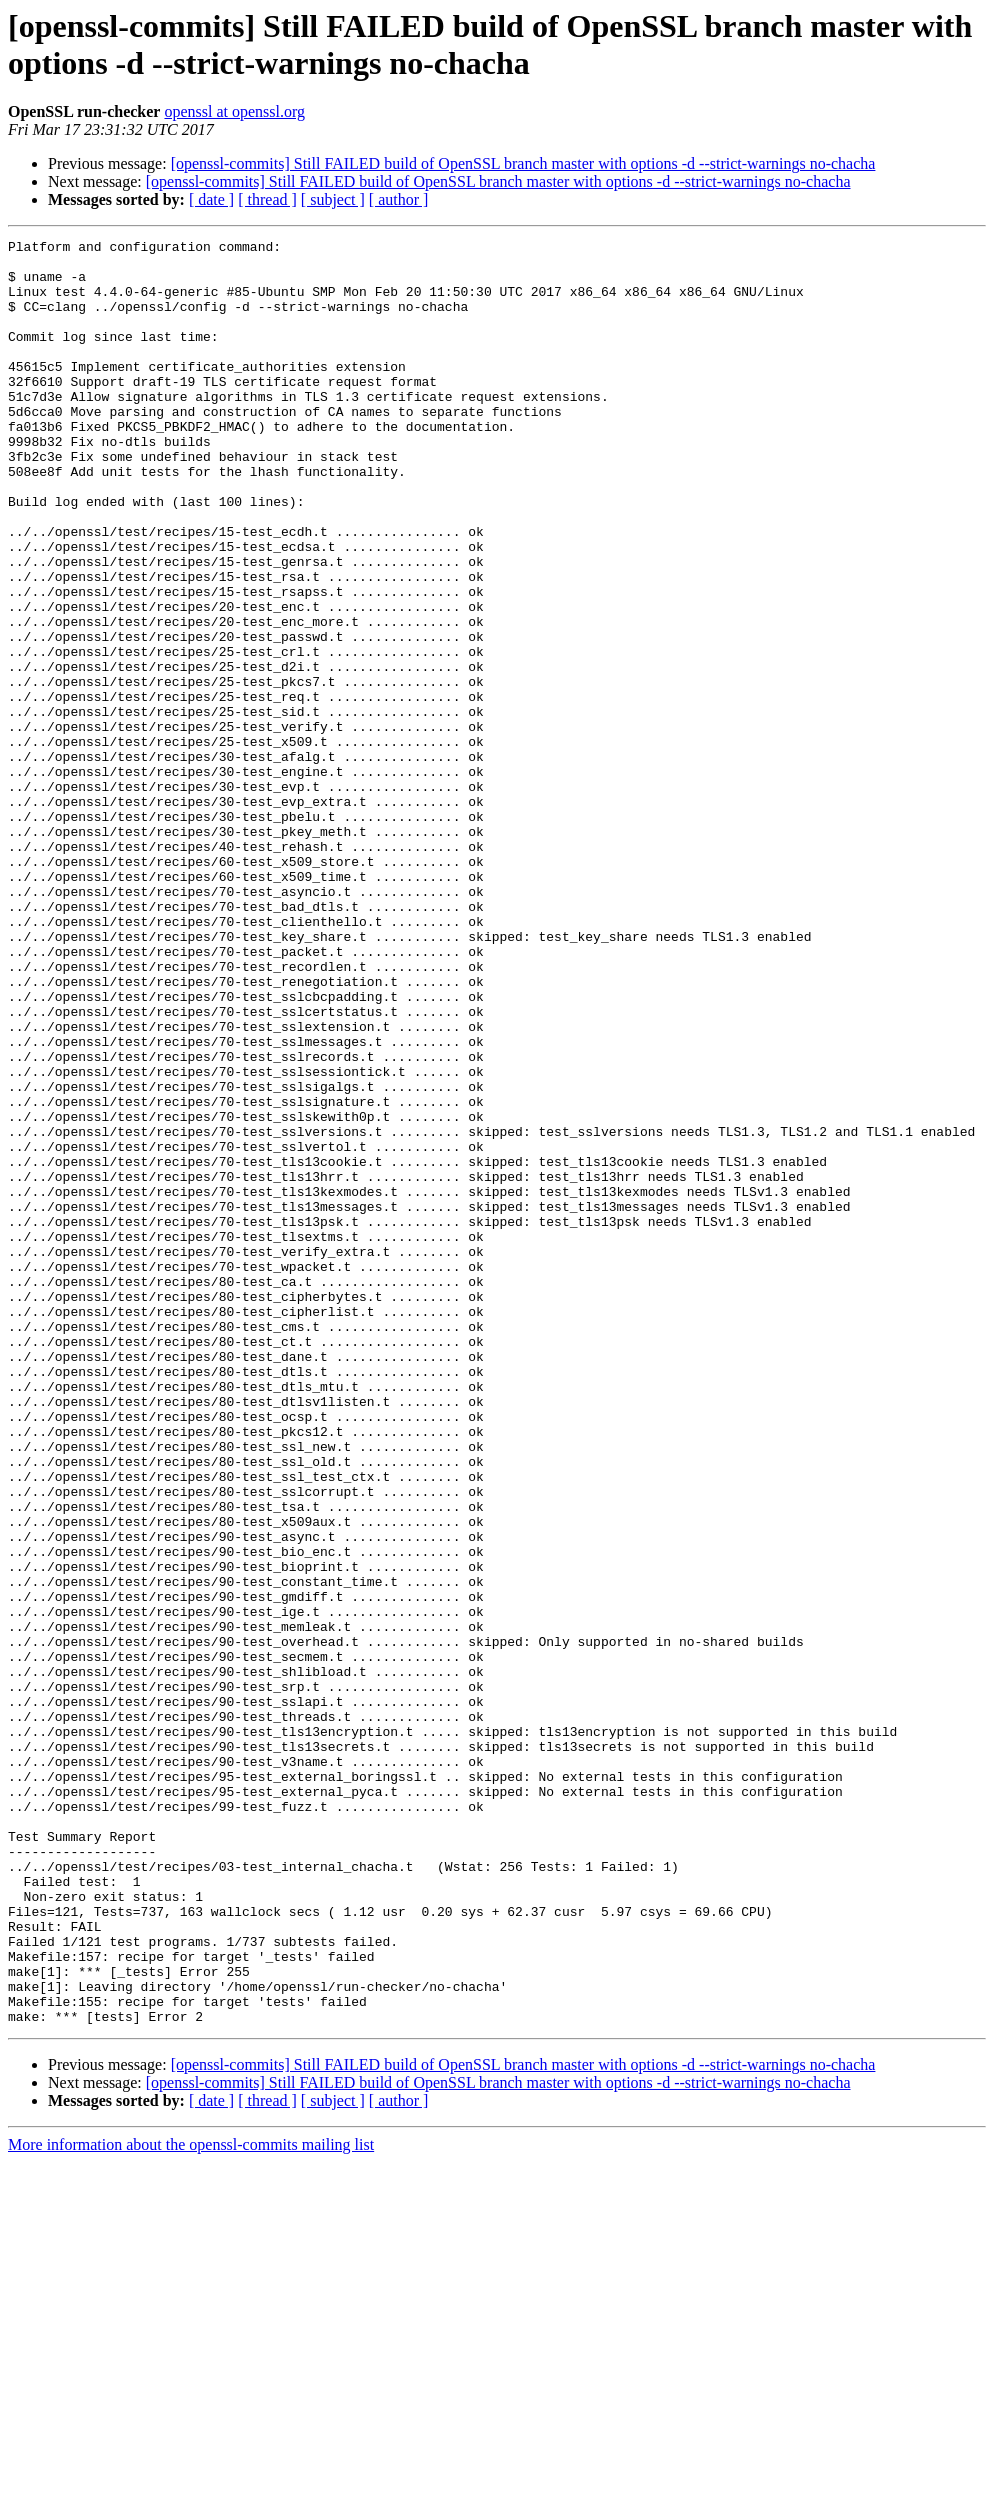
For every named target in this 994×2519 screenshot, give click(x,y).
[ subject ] (333, 199)
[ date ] (211, 199)
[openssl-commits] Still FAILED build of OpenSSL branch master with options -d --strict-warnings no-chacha (523, 163)
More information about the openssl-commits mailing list (191, 2501)
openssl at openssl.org (234, 111)
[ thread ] (267, 199)
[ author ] (399, 199)
